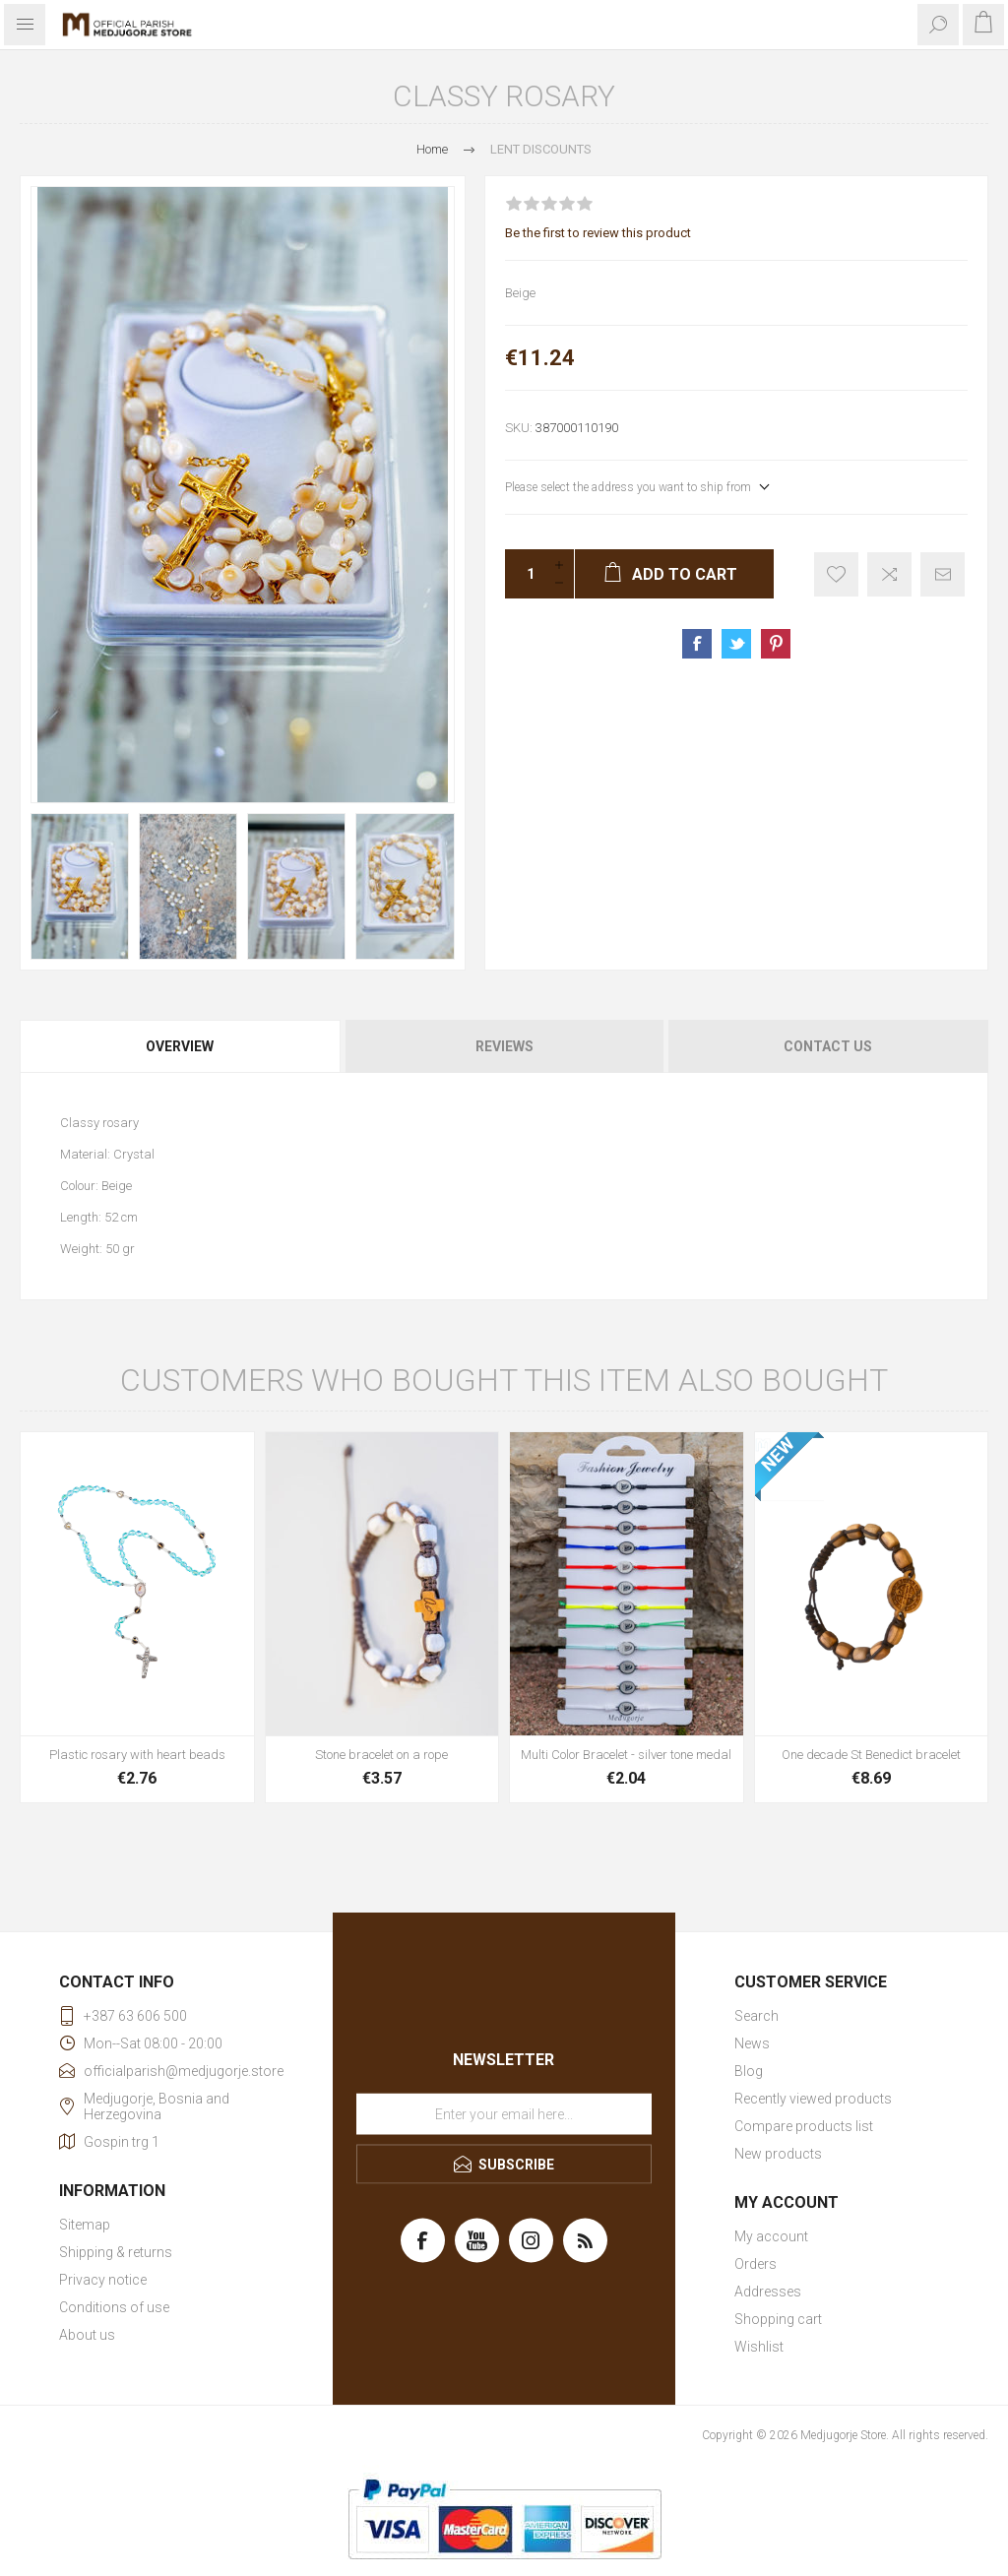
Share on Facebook (697, 644)
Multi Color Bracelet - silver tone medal (626, 1754)
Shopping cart (778, 2319)
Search (756, 2016)
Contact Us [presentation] (828, 1046)
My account (771, 2236)
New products (778, 2154)
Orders (755, 2264)
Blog (748, 2071)
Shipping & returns (115, 2252)
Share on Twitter (736, 644)
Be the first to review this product (598, 232)
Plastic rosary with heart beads (137, 1754)
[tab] (181, 1046)
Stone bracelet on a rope (381, 1754)
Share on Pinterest (775, 644)
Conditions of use (114, 2307)
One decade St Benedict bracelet (871, 1754)
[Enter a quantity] (524, 573)
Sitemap (84, 2224)
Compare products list (803, 2126)
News (752, 2043)
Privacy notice (103, 2280)
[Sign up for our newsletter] (504, 2113)
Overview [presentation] (180, 1046)
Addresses (767, 2291)
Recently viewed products (813, 2098)
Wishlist (759, 2347)
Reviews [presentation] (504, 1046)
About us (87, 2335)
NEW (776, 1455)
